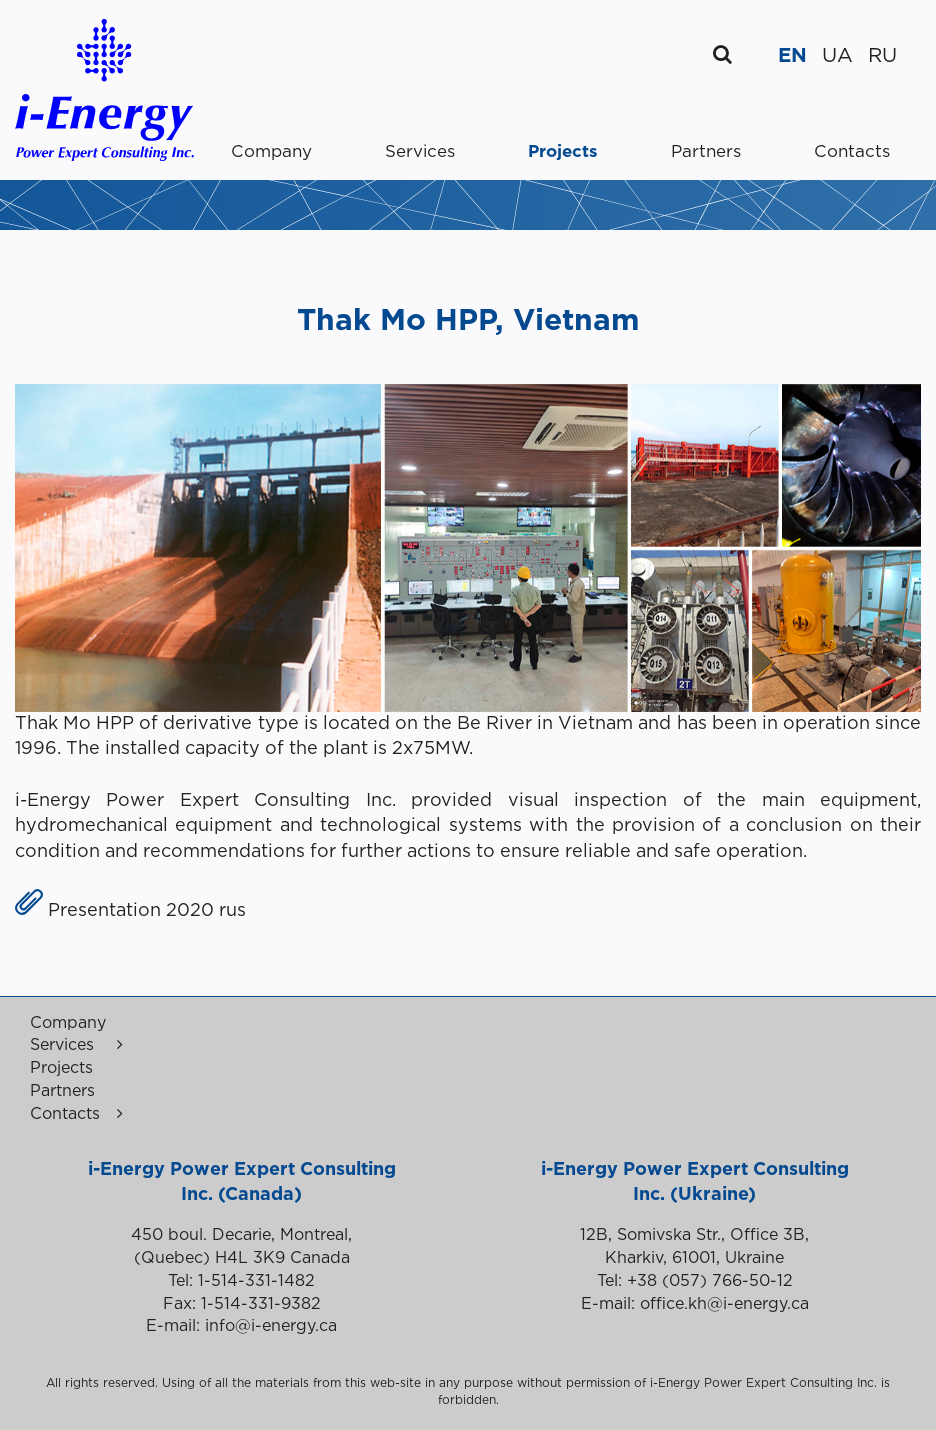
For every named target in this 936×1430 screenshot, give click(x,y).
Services (420, 152)
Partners (706, 152)
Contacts (852, 152)
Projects (563, 152)
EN (792, 56)
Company (271, 152)
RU (882, 56)
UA (837, 56)
